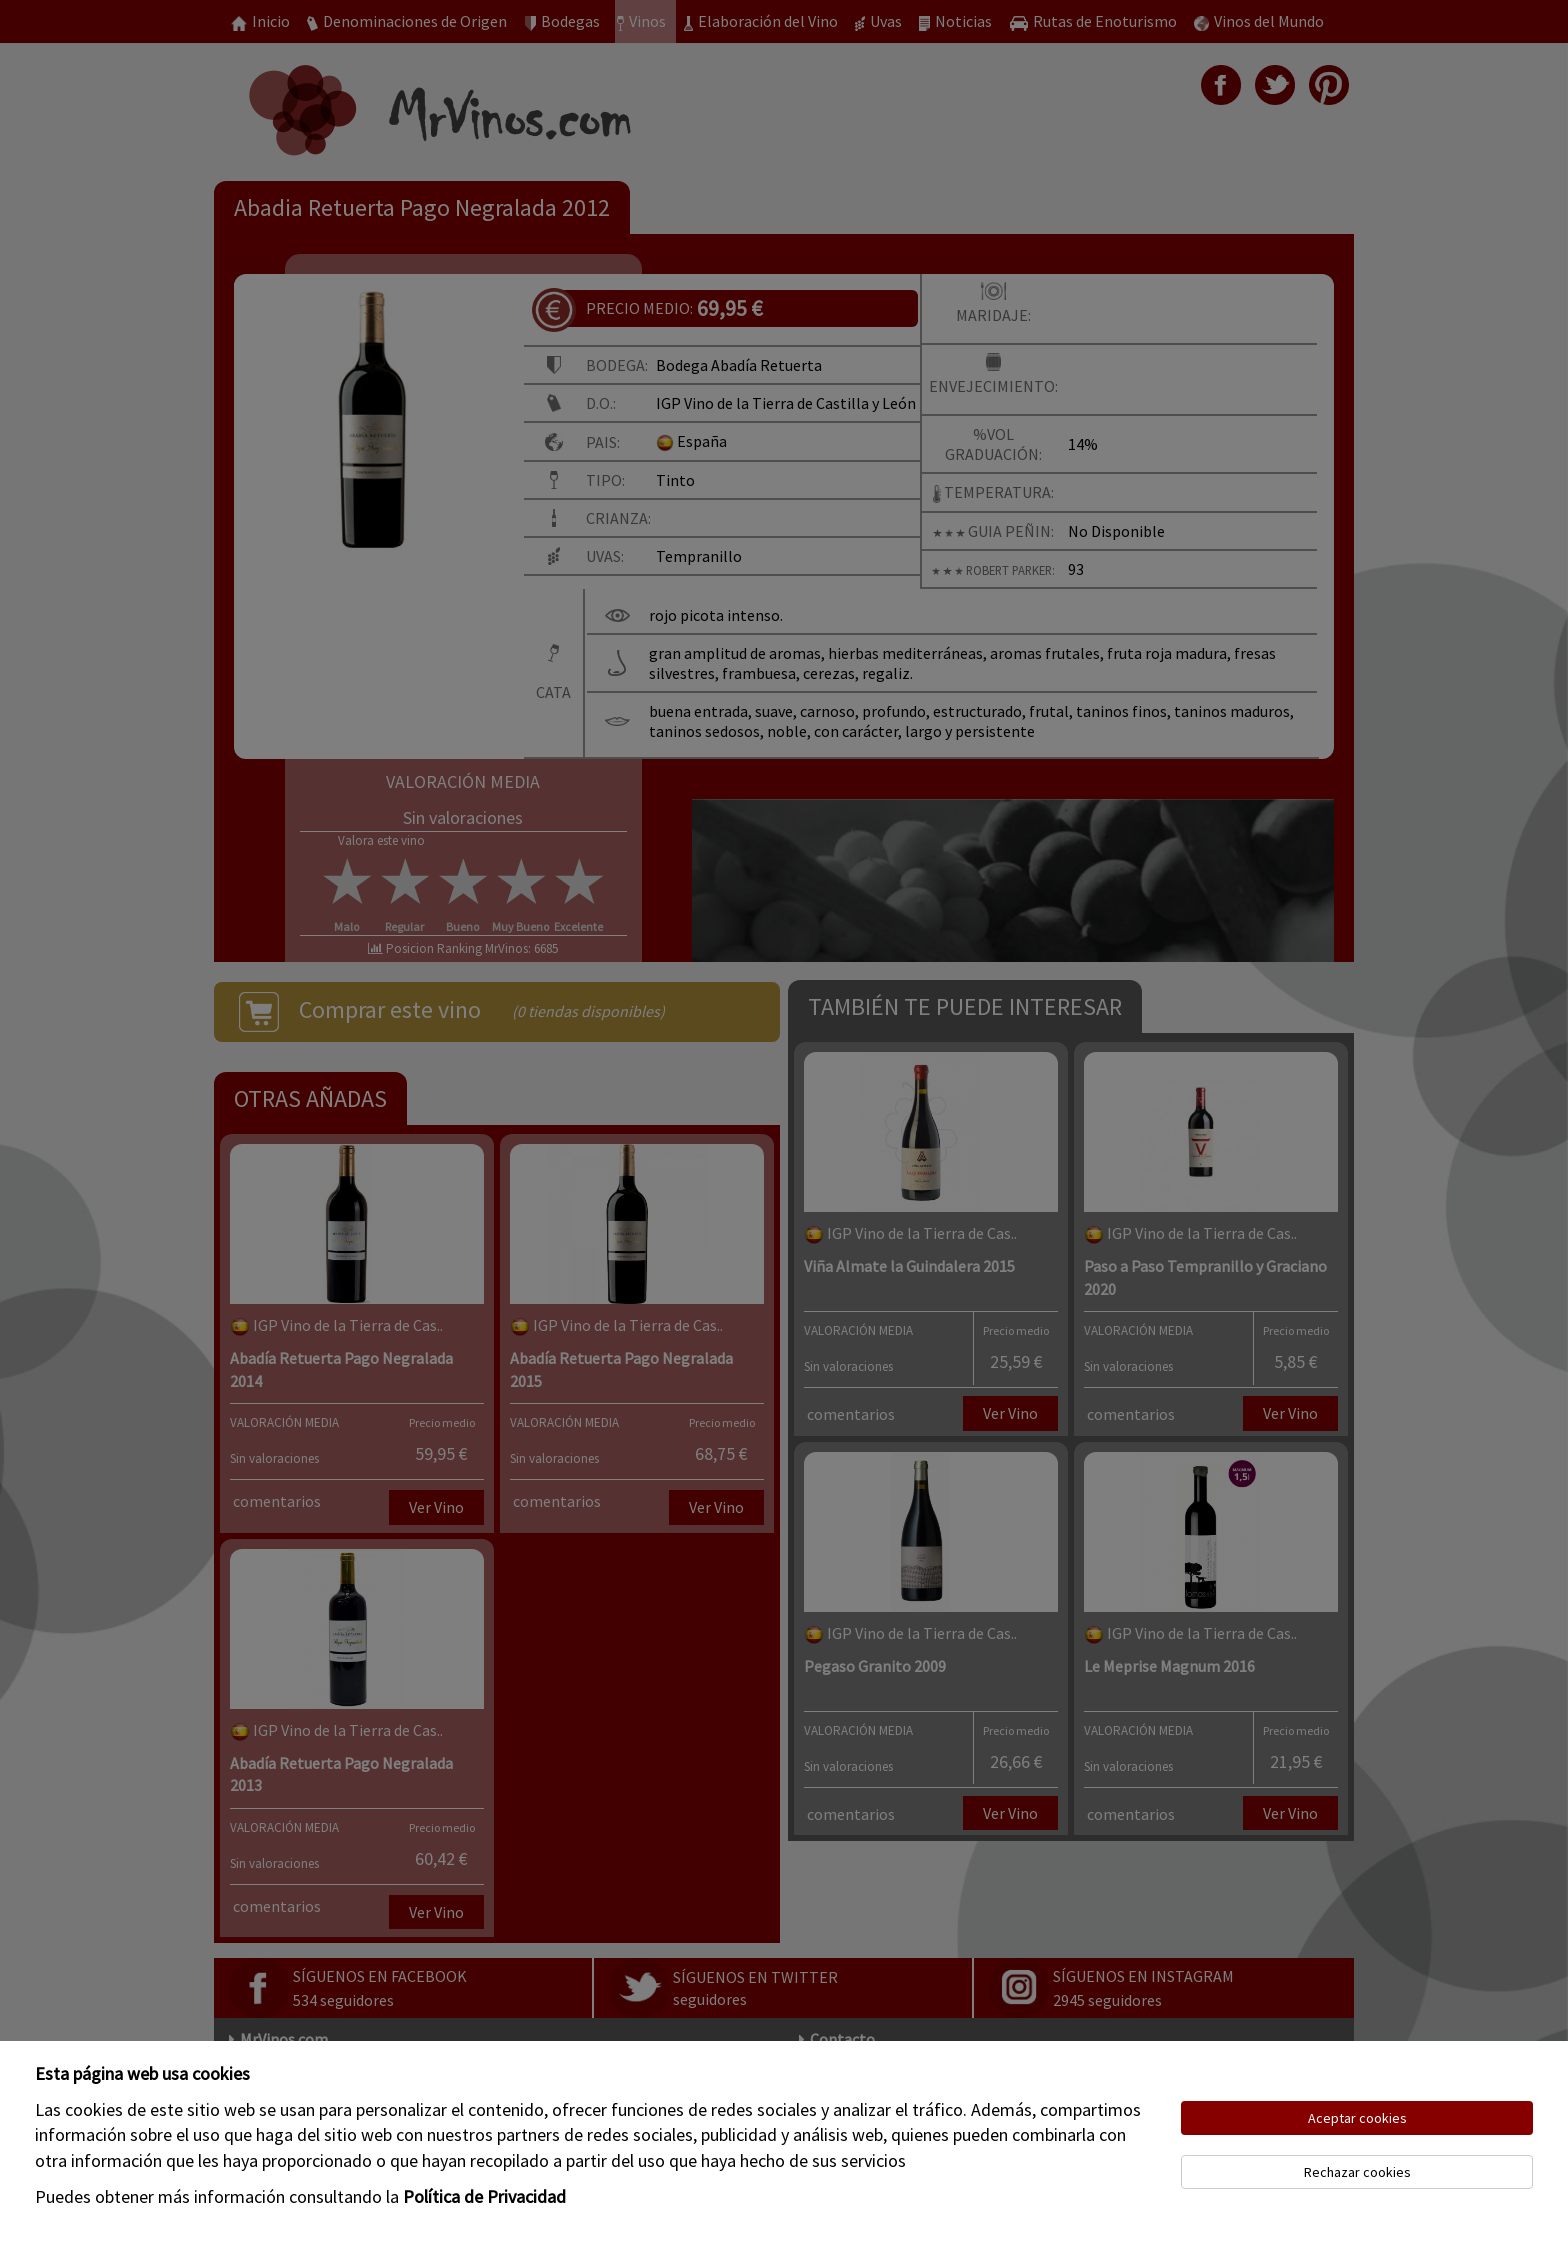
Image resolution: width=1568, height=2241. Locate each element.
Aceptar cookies (1357, 2118)
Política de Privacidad (484, 2196)
